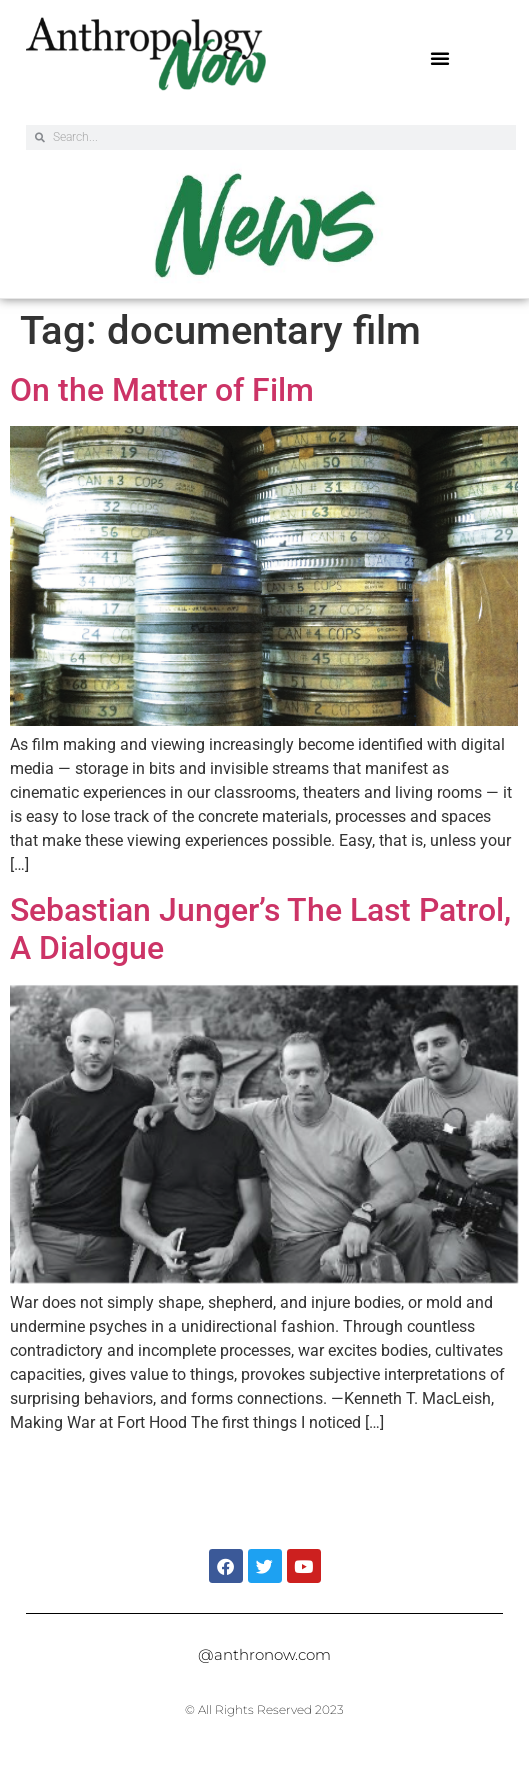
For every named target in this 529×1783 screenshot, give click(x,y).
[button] (440, 58)
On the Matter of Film (162, 390)
